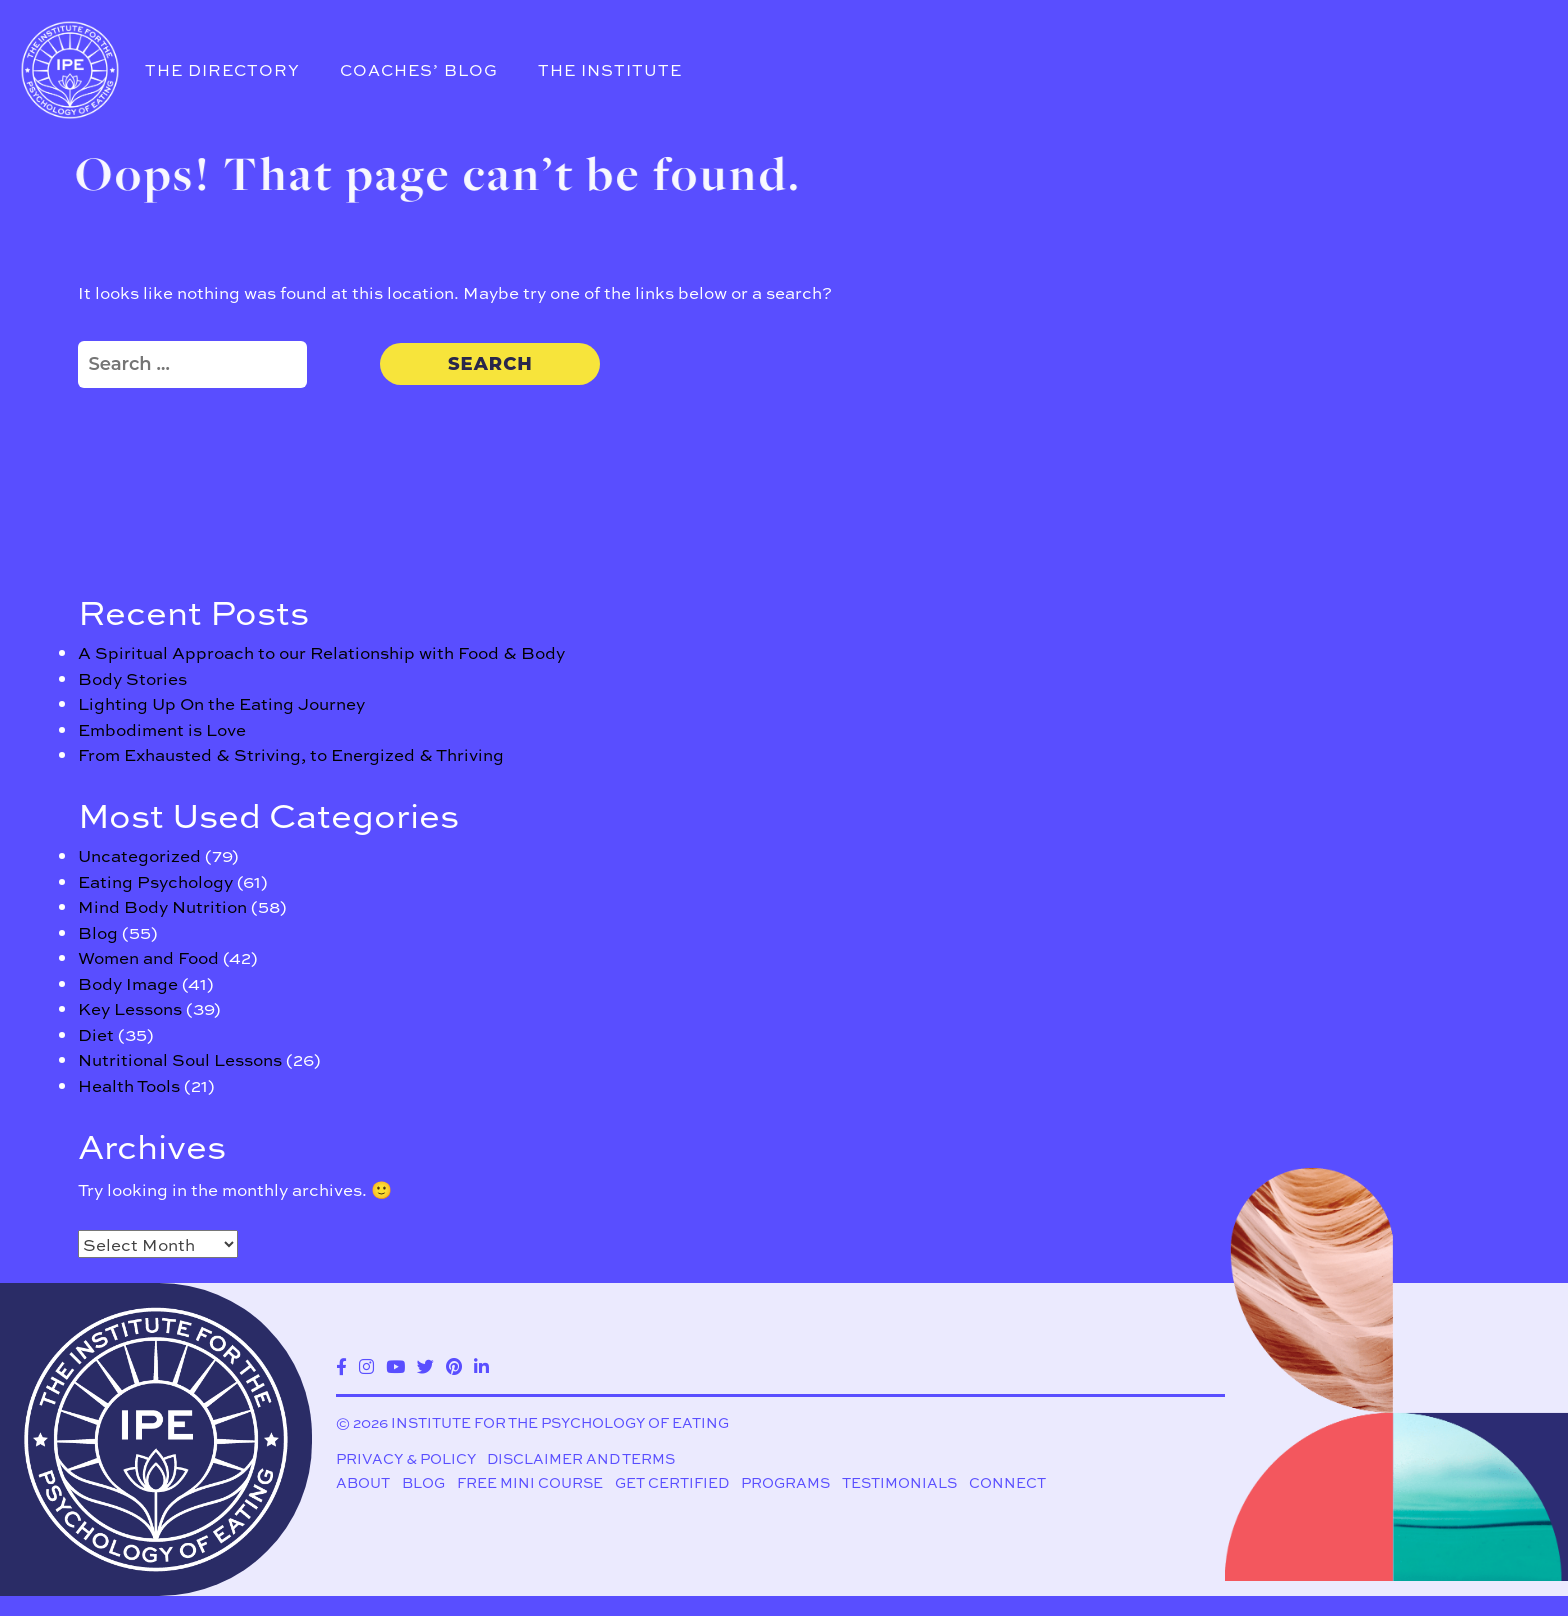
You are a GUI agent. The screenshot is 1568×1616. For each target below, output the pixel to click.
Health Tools (129, 1085)
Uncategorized (139, 855)
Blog (98, 932)
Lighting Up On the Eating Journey (221, 703)
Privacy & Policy (406, 1459)
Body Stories (132, 678)
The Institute (610, 69)
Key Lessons (130, 1008)
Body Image (128, 983)
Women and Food (148, 957)
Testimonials (899, 1483)
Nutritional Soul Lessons (180, 1059)
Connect (1007, 1483)
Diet (96, 1034)
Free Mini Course (530, 1483)
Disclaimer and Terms (581, 1459)
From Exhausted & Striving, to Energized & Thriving (291, 754)
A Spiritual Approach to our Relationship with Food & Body (321, 652)
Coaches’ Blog (419, 69)
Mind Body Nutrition (162, 906)
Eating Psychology (155, 881)
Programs (785, 1483)
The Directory (222, 69)
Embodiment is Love (162, 729)
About (363, 1483)
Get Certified (672, 1483)
